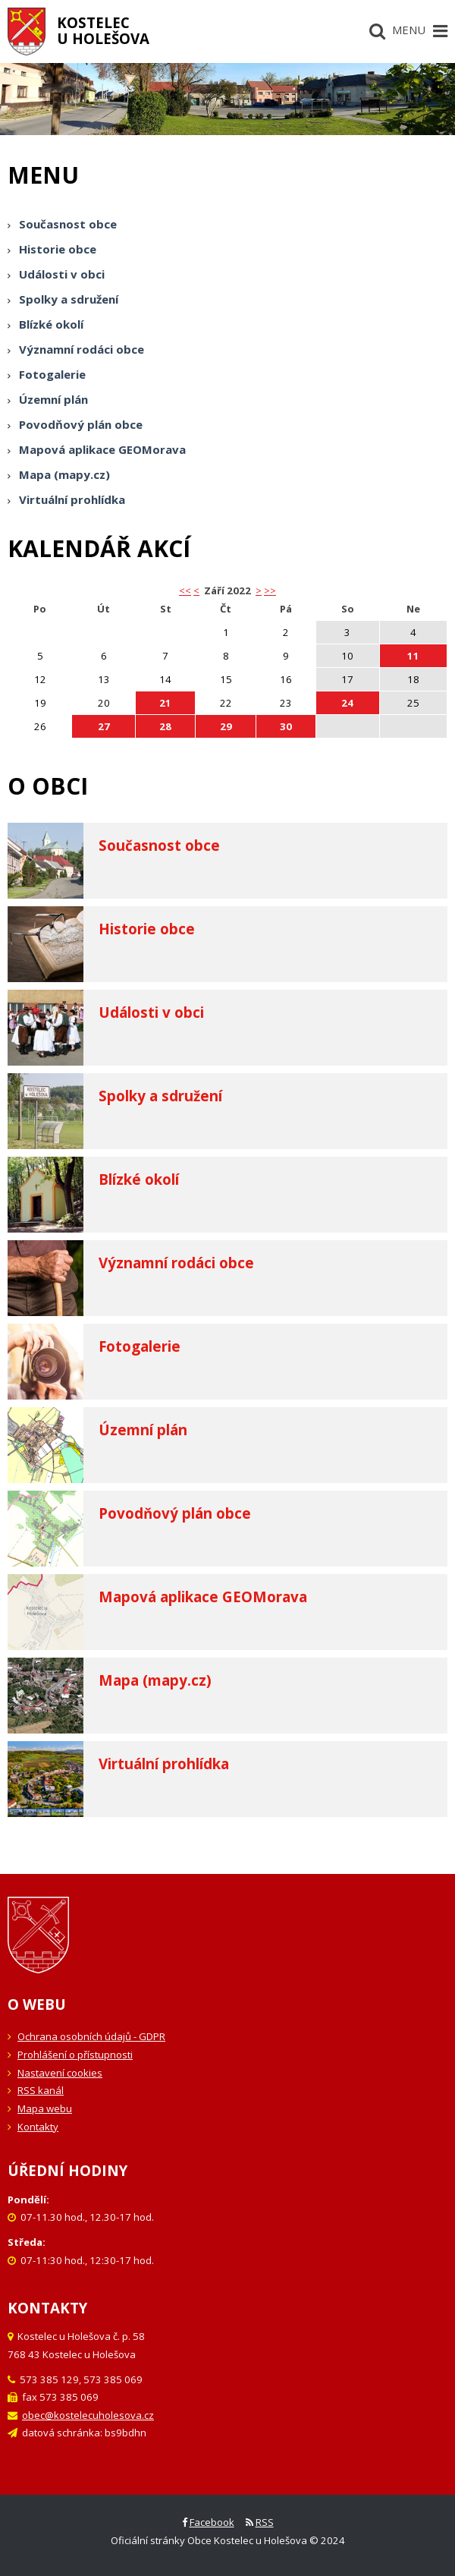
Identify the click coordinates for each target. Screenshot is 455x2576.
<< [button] (185, 590)
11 (413, 656)
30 (286, 726)
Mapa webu (44, 2108)
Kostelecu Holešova (103, 30)
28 (165, 726)
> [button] (259, 590)
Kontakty (37, 2127)
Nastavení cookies (59, 2073)
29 (226, 726)
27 (104, 726)
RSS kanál (40, 2090)
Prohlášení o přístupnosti (75, 2054)
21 (165, 703)
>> (270, 590)
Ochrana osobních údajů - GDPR (91, 2036)
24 (347, 703)
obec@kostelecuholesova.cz (88, 2415)
